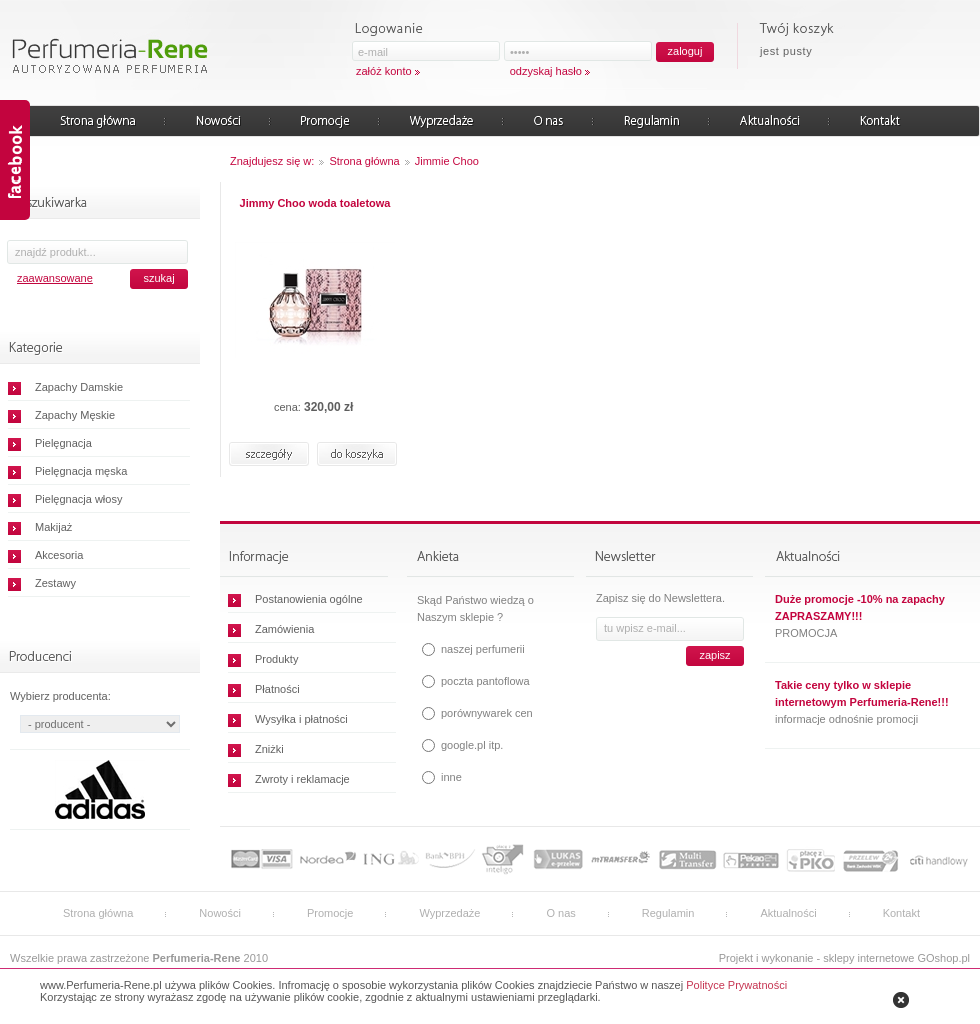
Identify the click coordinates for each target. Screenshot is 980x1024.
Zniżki (269, 749)
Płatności (277, 689)
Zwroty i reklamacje (302, 779)
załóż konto (384, 71)
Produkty (276, 659)
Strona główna (364, 161)
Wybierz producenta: (60, 696)
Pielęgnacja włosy (78, 499)
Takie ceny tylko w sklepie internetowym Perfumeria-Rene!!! (862, 693)
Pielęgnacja (63, 443)
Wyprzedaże (449, 913)
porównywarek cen (487, 713)
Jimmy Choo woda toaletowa (315, 203)
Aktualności (788, 913)
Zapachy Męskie (75, 415)
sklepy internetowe (868, 958)
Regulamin (668, 913)
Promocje (330, 913)
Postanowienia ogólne (309, 599)
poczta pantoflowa (485, 681)
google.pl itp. (472, 745)
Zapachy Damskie (79, 387)
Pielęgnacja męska (81, 471)
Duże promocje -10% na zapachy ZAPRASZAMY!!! (860, 607)
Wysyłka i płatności (301, 719)
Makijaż (53, 527)
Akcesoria (59, 555)
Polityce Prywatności (736, 985)
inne (451, 777)
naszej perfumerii (483, 649)
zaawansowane (55, 278)
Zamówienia (284, 629)
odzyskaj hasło (546, 71)
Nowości (220, 913)
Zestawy (55, 583)
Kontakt (901, 913)
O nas (560, 913)
